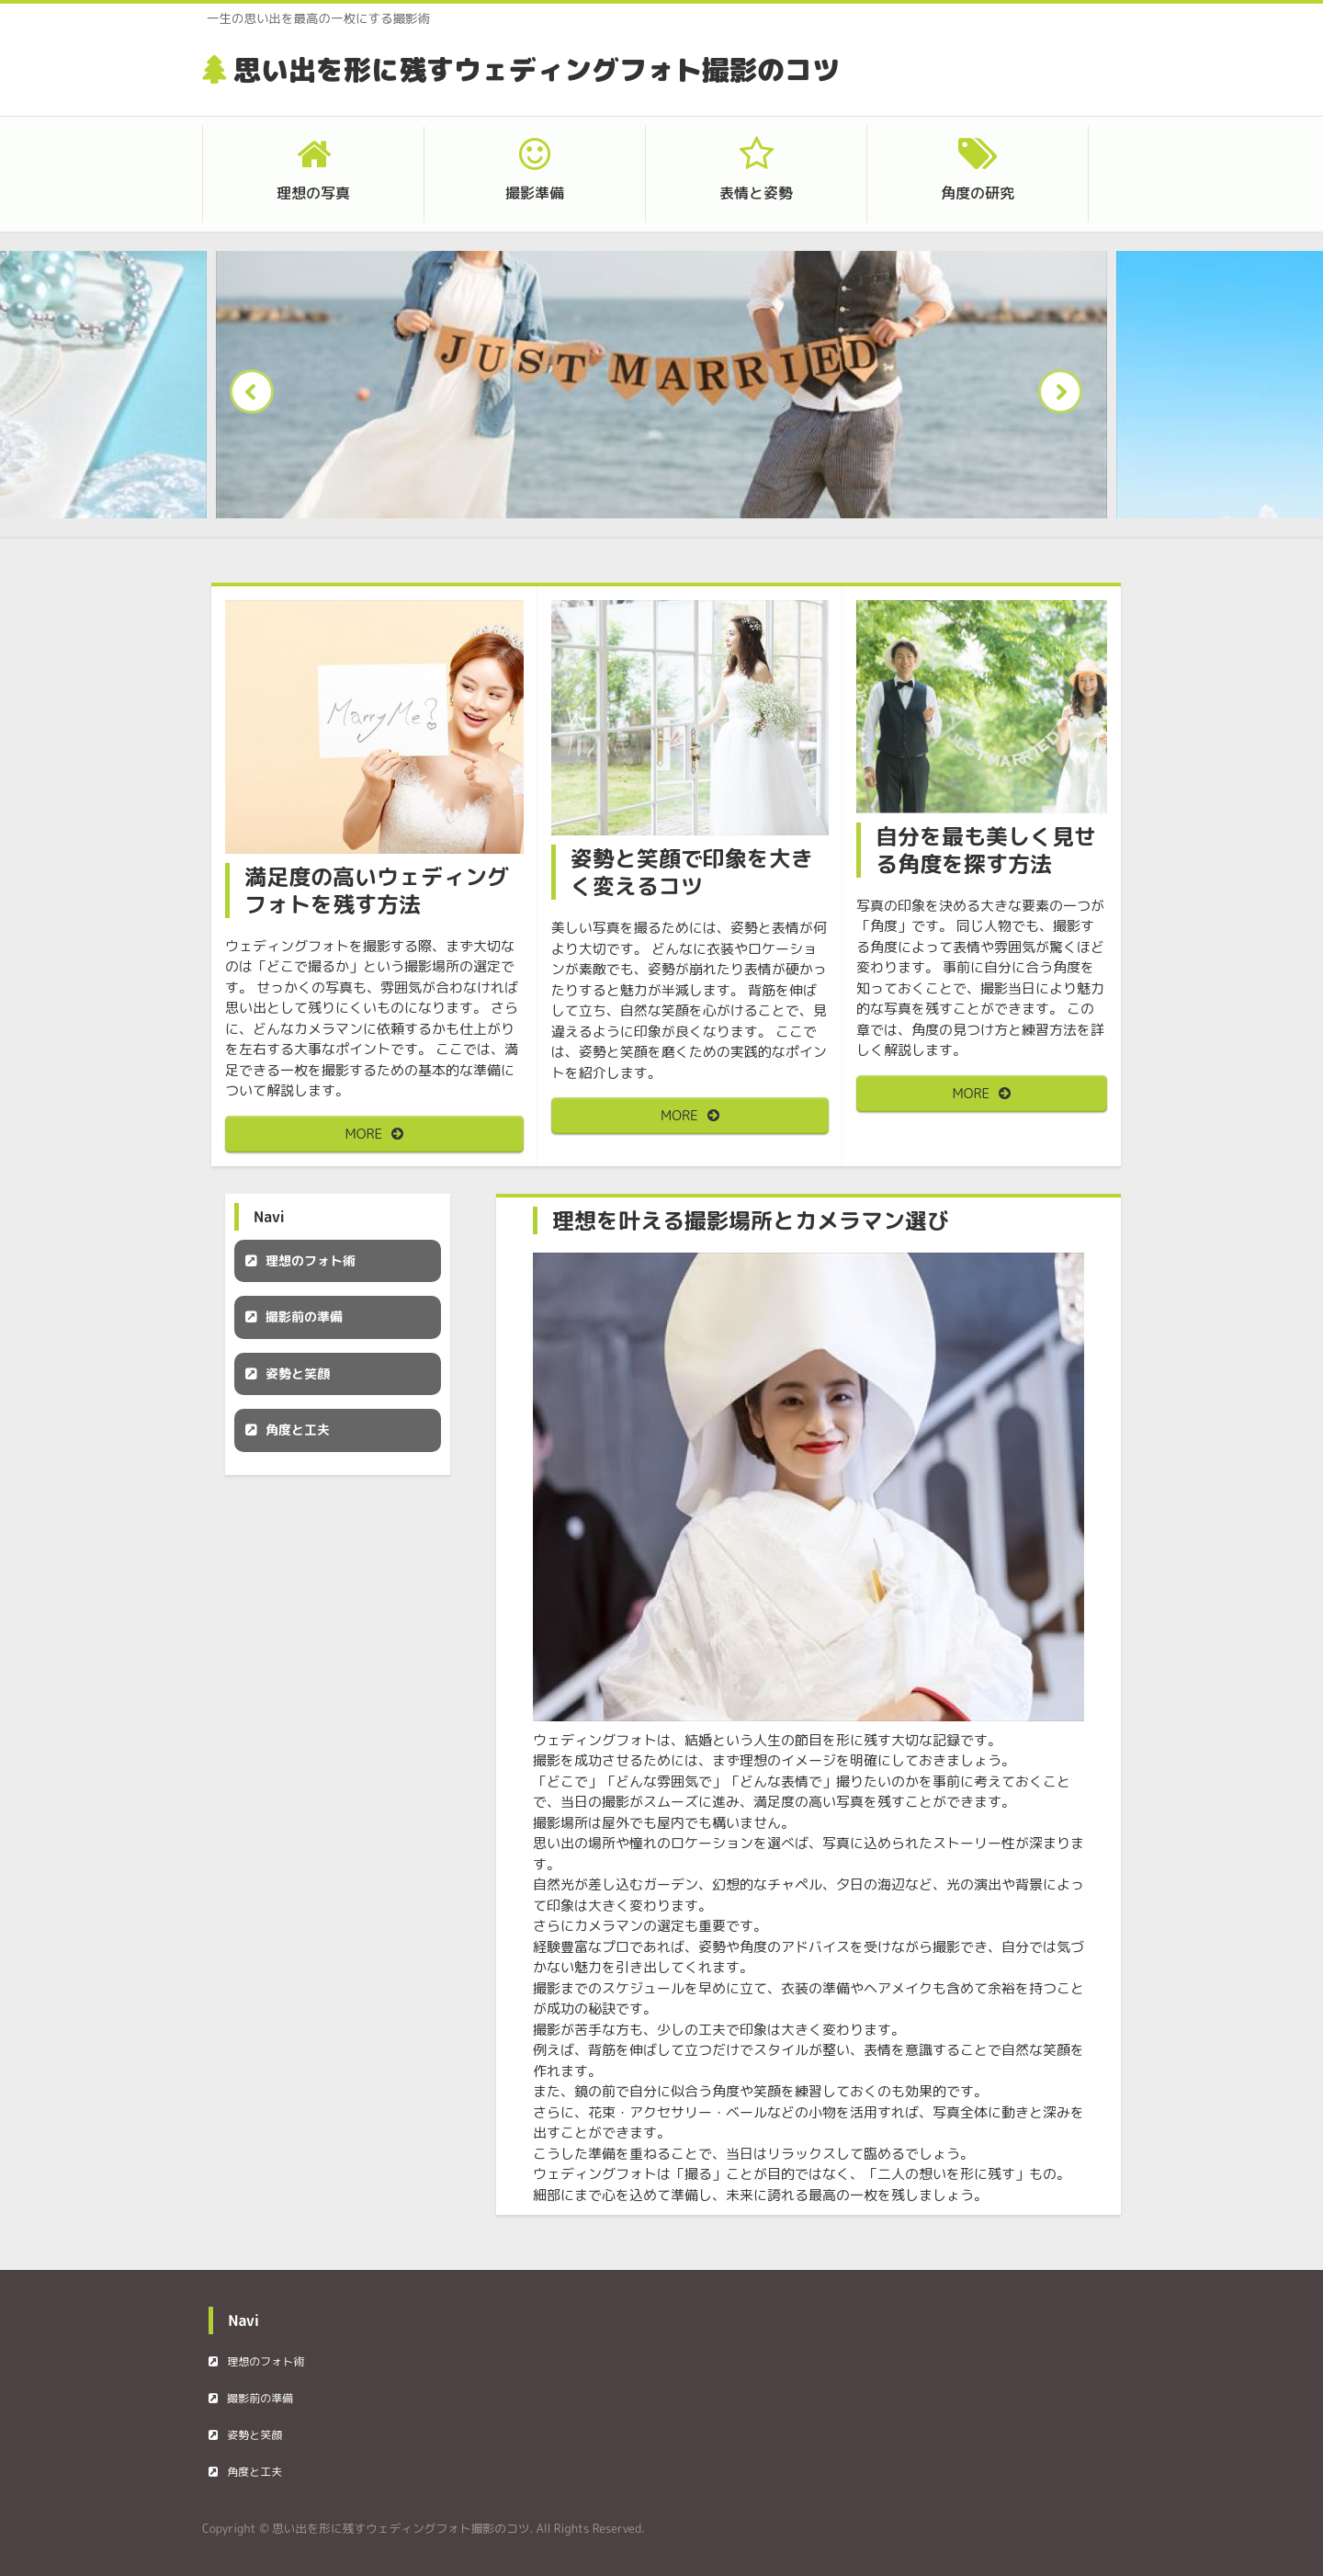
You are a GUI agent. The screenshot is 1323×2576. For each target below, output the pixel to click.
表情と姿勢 (756, 193)
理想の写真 (313, 193)
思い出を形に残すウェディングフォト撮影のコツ (536, 70)
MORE (364, 1133)
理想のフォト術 (311, 1260)
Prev (257, 397)
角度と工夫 (298, 1429)
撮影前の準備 (304, 1316)
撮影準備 (534, 193)
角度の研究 (977, 193)
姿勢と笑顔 (298, 1373)
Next (1065, 397)
